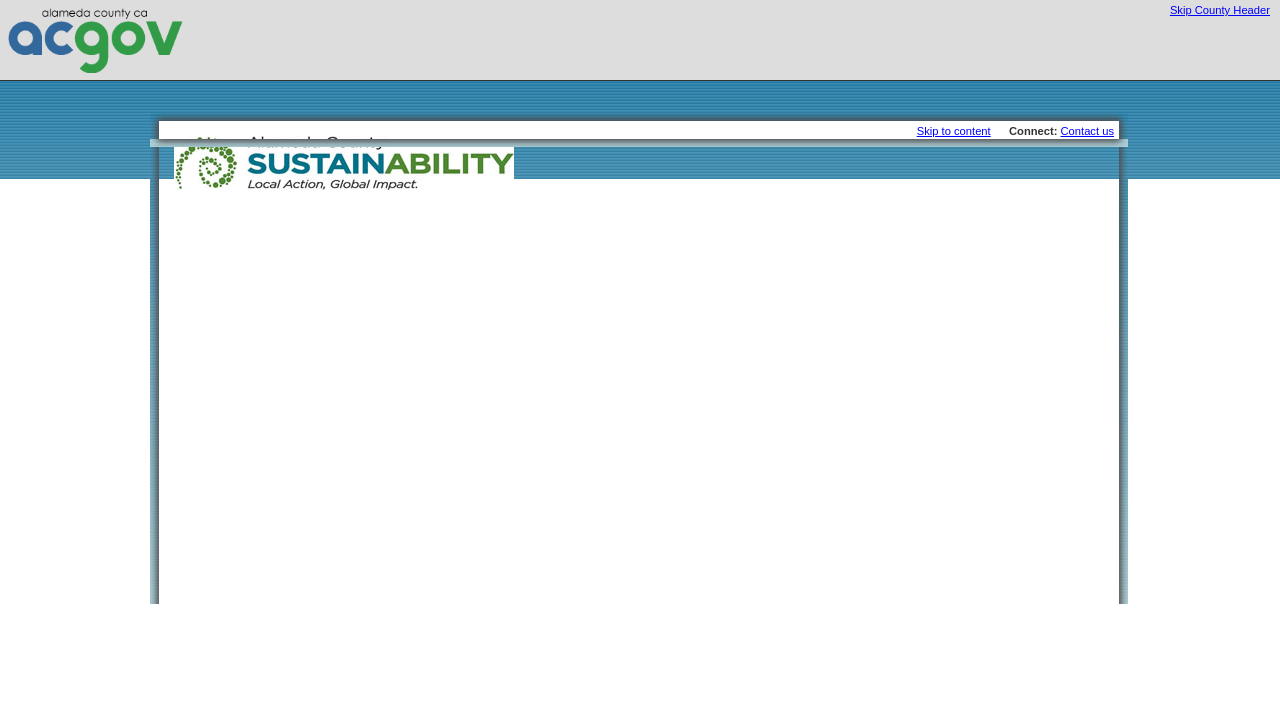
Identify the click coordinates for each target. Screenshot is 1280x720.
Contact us (1087, 131)
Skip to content (954, 131)
